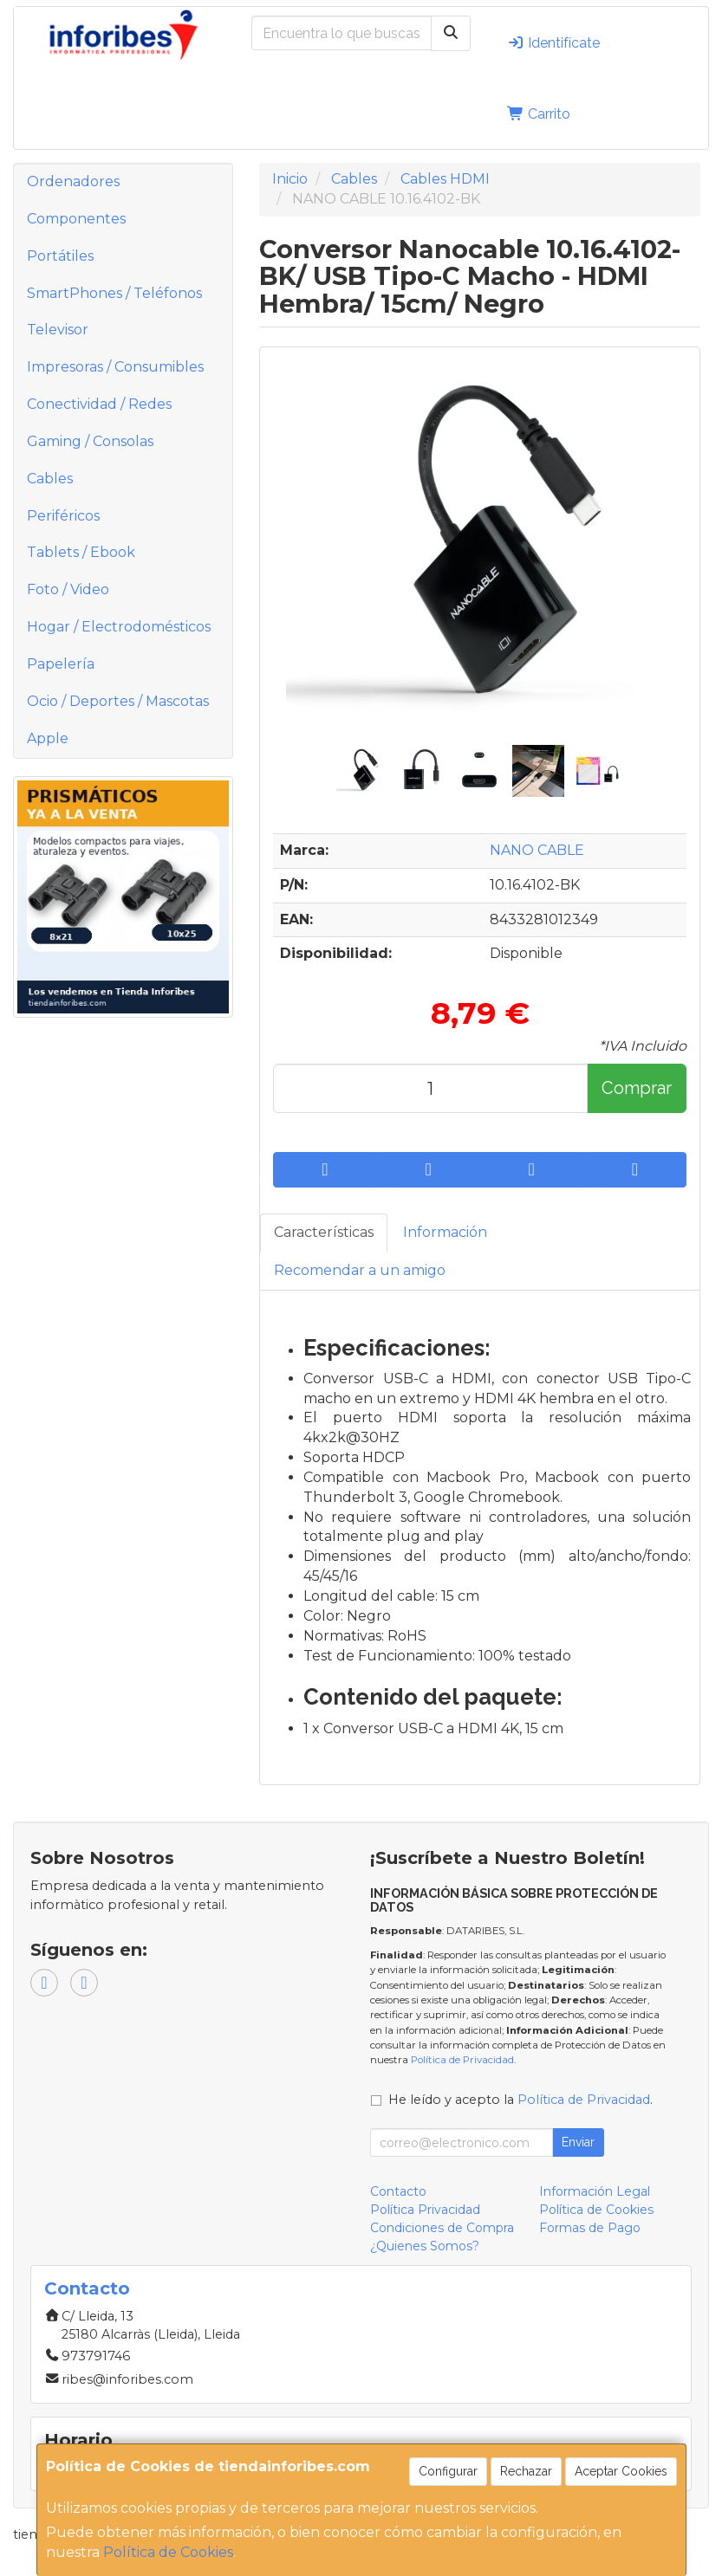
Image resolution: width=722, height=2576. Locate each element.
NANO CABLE (537, 850)
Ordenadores (73, 181)
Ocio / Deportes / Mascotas (118, 701)
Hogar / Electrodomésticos (119, 626)
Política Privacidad (425, 2209)
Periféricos (63, 516)
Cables (50, 478)
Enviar (578, 2142)
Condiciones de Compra (442, 2228)
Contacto (398, 2191)
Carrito (538, 114)
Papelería (60, 664)
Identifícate (553, 43)
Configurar (448, 2471)
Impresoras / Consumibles (115, 367)
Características (324, 1232)
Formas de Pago (590, 2228)
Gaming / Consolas (90, 441)
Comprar (637, 1088)
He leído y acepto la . (520, 2099)
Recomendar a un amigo (360, 1270)
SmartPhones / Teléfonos (114, 293)
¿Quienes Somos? (424, 2246)
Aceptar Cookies (621, 2471)
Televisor (57, 329)
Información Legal (594, 2191)
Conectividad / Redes (99, 404)
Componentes (76, 218)
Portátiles (60, 256)
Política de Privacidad (462, 2060)
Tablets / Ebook (81, 552)
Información (445, 1232)
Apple (47, 738)
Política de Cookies (168, 2552)
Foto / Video (68, 589)
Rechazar (526, 2471)
